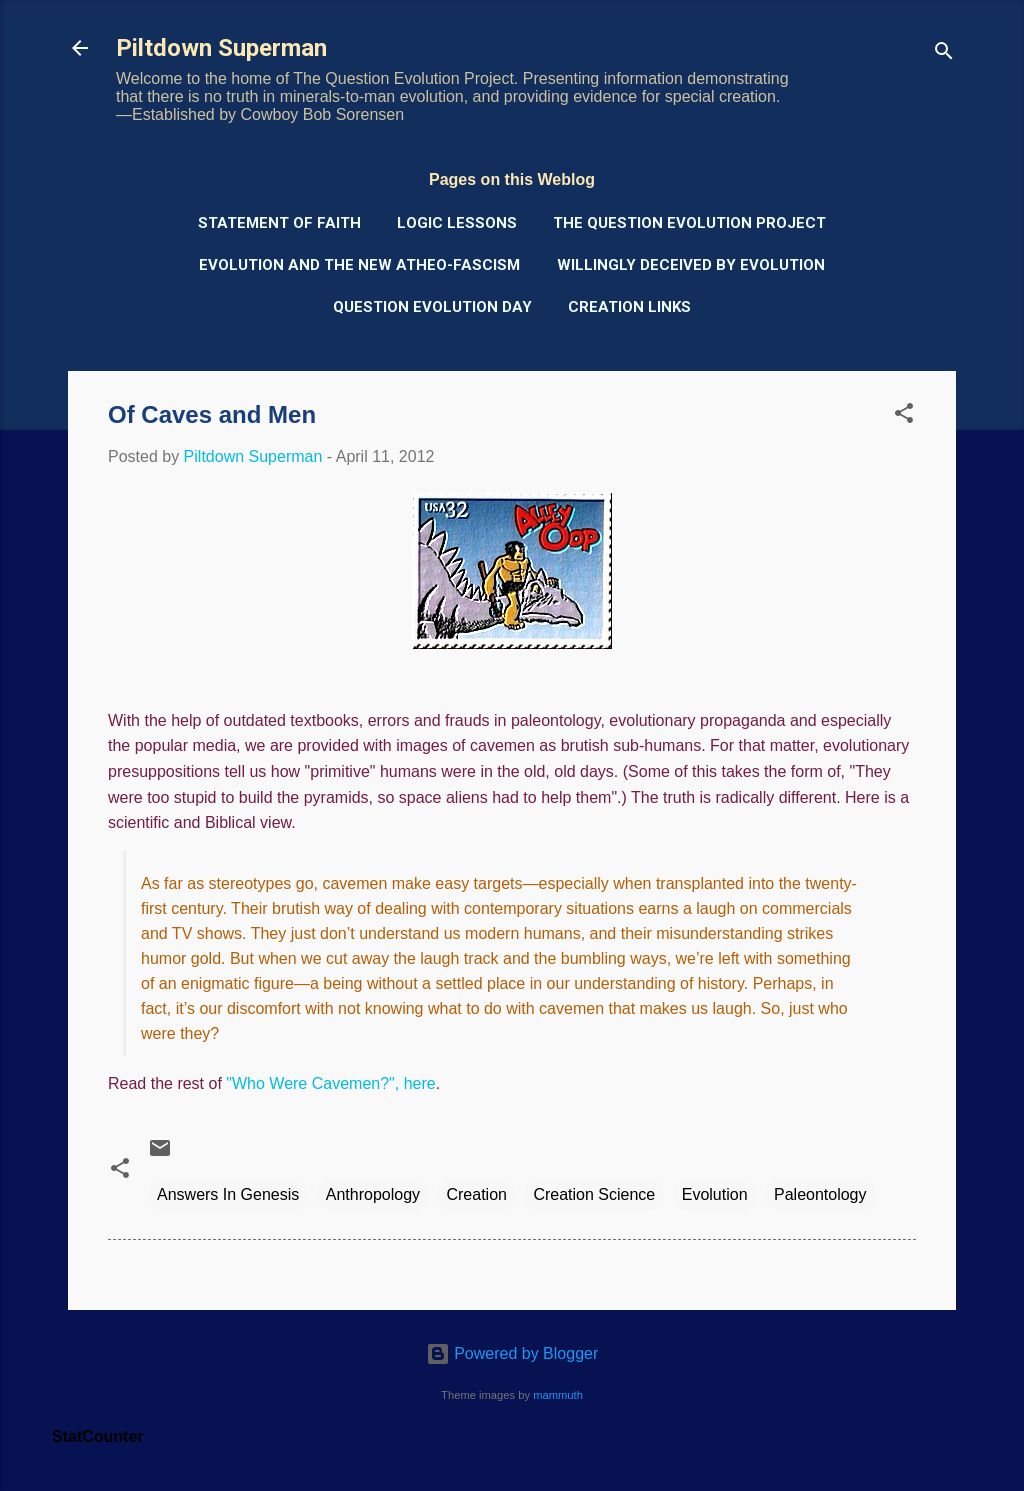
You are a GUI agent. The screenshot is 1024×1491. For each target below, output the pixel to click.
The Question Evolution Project (689, 223)
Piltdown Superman (221, 48)
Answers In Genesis (228, 1194)
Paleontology (820, 1194)
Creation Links (629, 307)
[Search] (944, 54)
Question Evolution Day (432, 307)
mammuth (558, 1395)
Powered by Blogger (512, 1353)
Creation (476, 1194)
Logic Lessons (457, 223)
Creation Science (594, 1194)
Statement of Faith (279, 223)
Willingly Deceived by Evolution (691, 265)
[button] (904, 416)
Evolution (715, 1194)
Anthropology (373, 1194)
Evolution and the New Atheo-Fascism (359, 265)
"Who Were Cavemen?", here (330, 1083)
